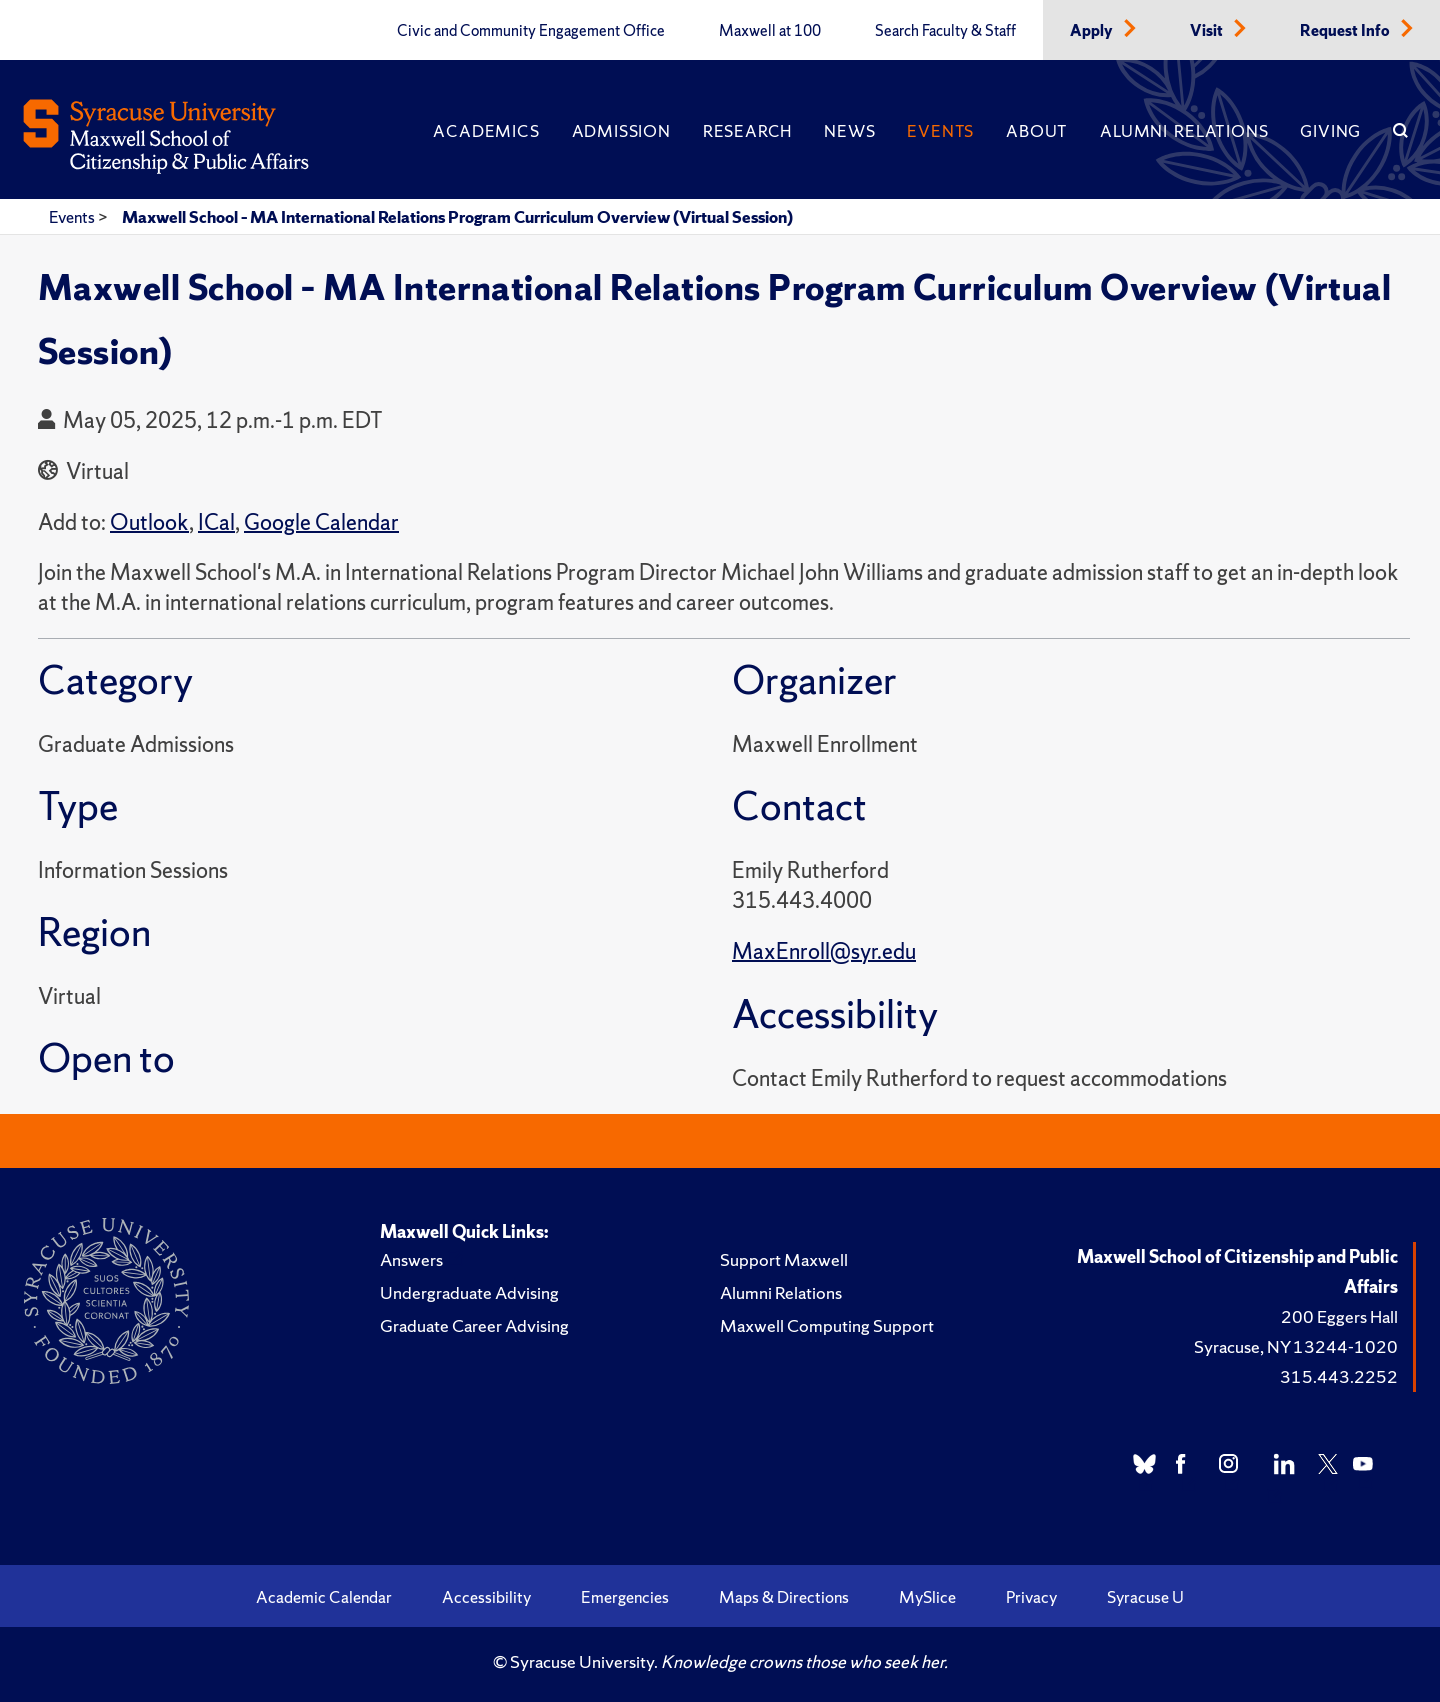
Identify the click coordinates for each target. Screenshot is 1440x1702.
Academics (486, 131)
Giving (1330, 131)
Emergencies (625, 1597)
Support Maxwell (784, 1259)
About (1037, 131)
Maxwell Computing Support (827, 1325)
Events (940, 131)
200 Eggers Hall (1339, 1316)
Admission (621, 131)
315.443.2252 (1339, 1376)
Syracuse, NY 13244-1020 (1296, 1346)
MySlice (927, 1597)
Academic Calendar (324, 1597)
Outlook (149, 522)
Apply (1093, 31)
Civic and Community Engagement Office (531, 31)
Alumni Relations (1184, 131)
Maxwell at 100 (770, 31)
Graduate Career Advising (474, 1325)
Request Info (1346, 31)
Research (747, 131)
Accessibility (486, 1597)
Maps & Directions (784, 1597)
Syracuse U (1145, 1597)
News (849, 131)
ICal (216, 522)
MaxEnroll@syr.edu (824, 951)
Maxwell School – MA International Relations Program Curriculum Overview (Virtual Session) (457, 217)
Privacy (1031, 1597)
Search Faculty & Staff (945, 31)
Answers (411, 1259)
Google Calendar (321, 522)
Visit (1208, 31)
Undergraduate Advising (469, 1292)
